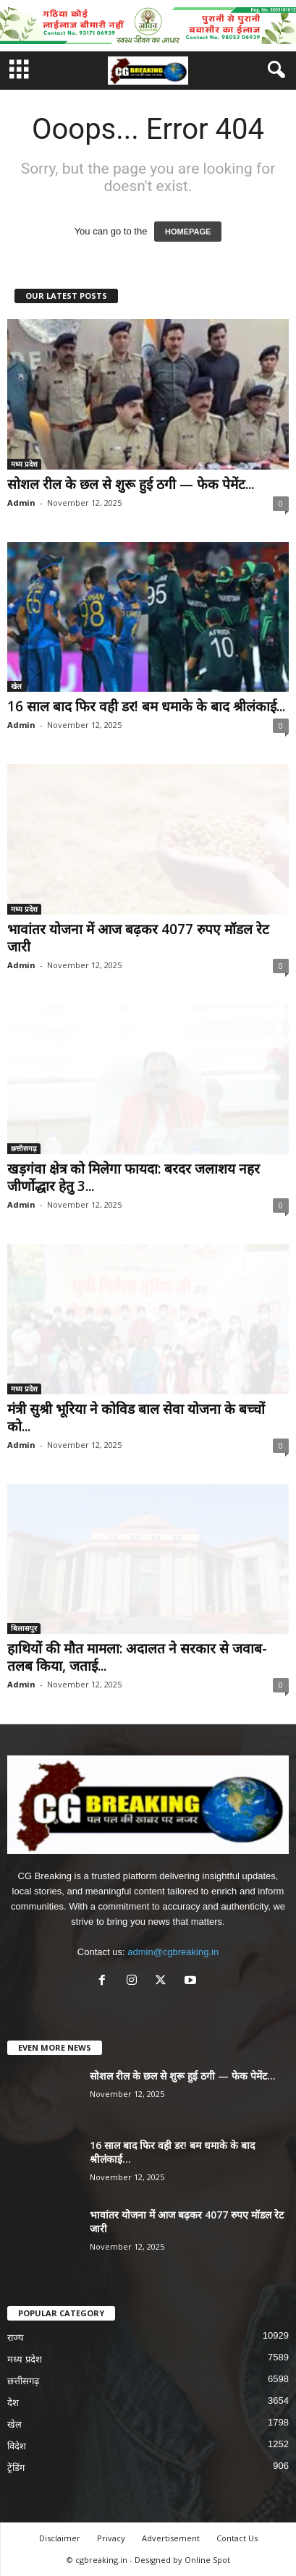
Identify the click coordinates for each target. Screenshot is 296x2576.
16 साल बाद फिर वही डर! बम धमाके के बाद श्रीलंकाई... (146, 706)
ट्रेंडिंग (16, 2467)
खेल (16, 686)
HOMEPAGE (188, 231)
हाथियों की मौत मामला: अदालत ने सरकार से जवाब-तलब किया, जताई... (137, 1657)
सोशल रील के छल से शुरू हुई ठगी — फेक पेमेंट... (130, 484)
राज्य (15, 2337)
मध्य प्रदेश (24, 464)
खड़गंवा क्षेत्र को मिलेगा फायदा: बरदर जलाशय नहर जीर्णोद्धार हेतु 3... (133, 1177)
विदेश (16, 2446)
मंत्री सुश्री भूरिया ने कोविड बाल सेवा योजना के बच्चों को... (136, 1417)
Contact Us (237, 2538)
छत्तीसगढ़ (24, 1148)
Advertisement (171, 2538)
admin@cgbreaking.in (173, 1951)
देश (13, 2402)
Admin (21, 502)
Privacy (111, 2538)
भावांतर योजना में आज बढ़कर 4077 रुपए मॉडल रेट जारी (138, 938)
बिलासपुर (24, 1628)
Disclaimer (59, 2538)
